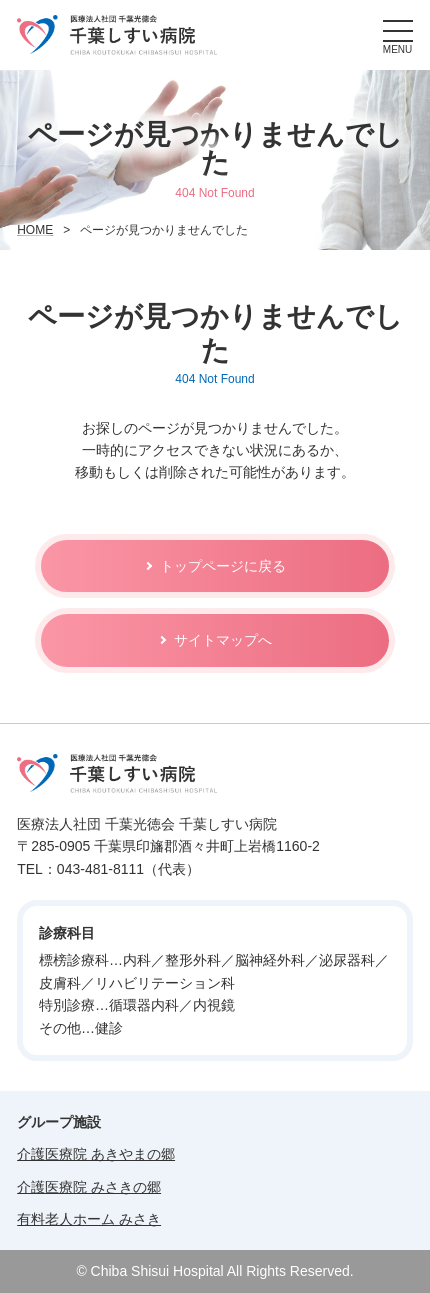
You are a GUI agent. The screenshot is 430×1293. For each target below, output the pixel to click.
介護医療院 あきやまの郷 (96, 1154)
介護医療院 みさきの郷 (89, 1187)
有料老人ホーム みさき (89, 1219)
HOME (35, 230)
